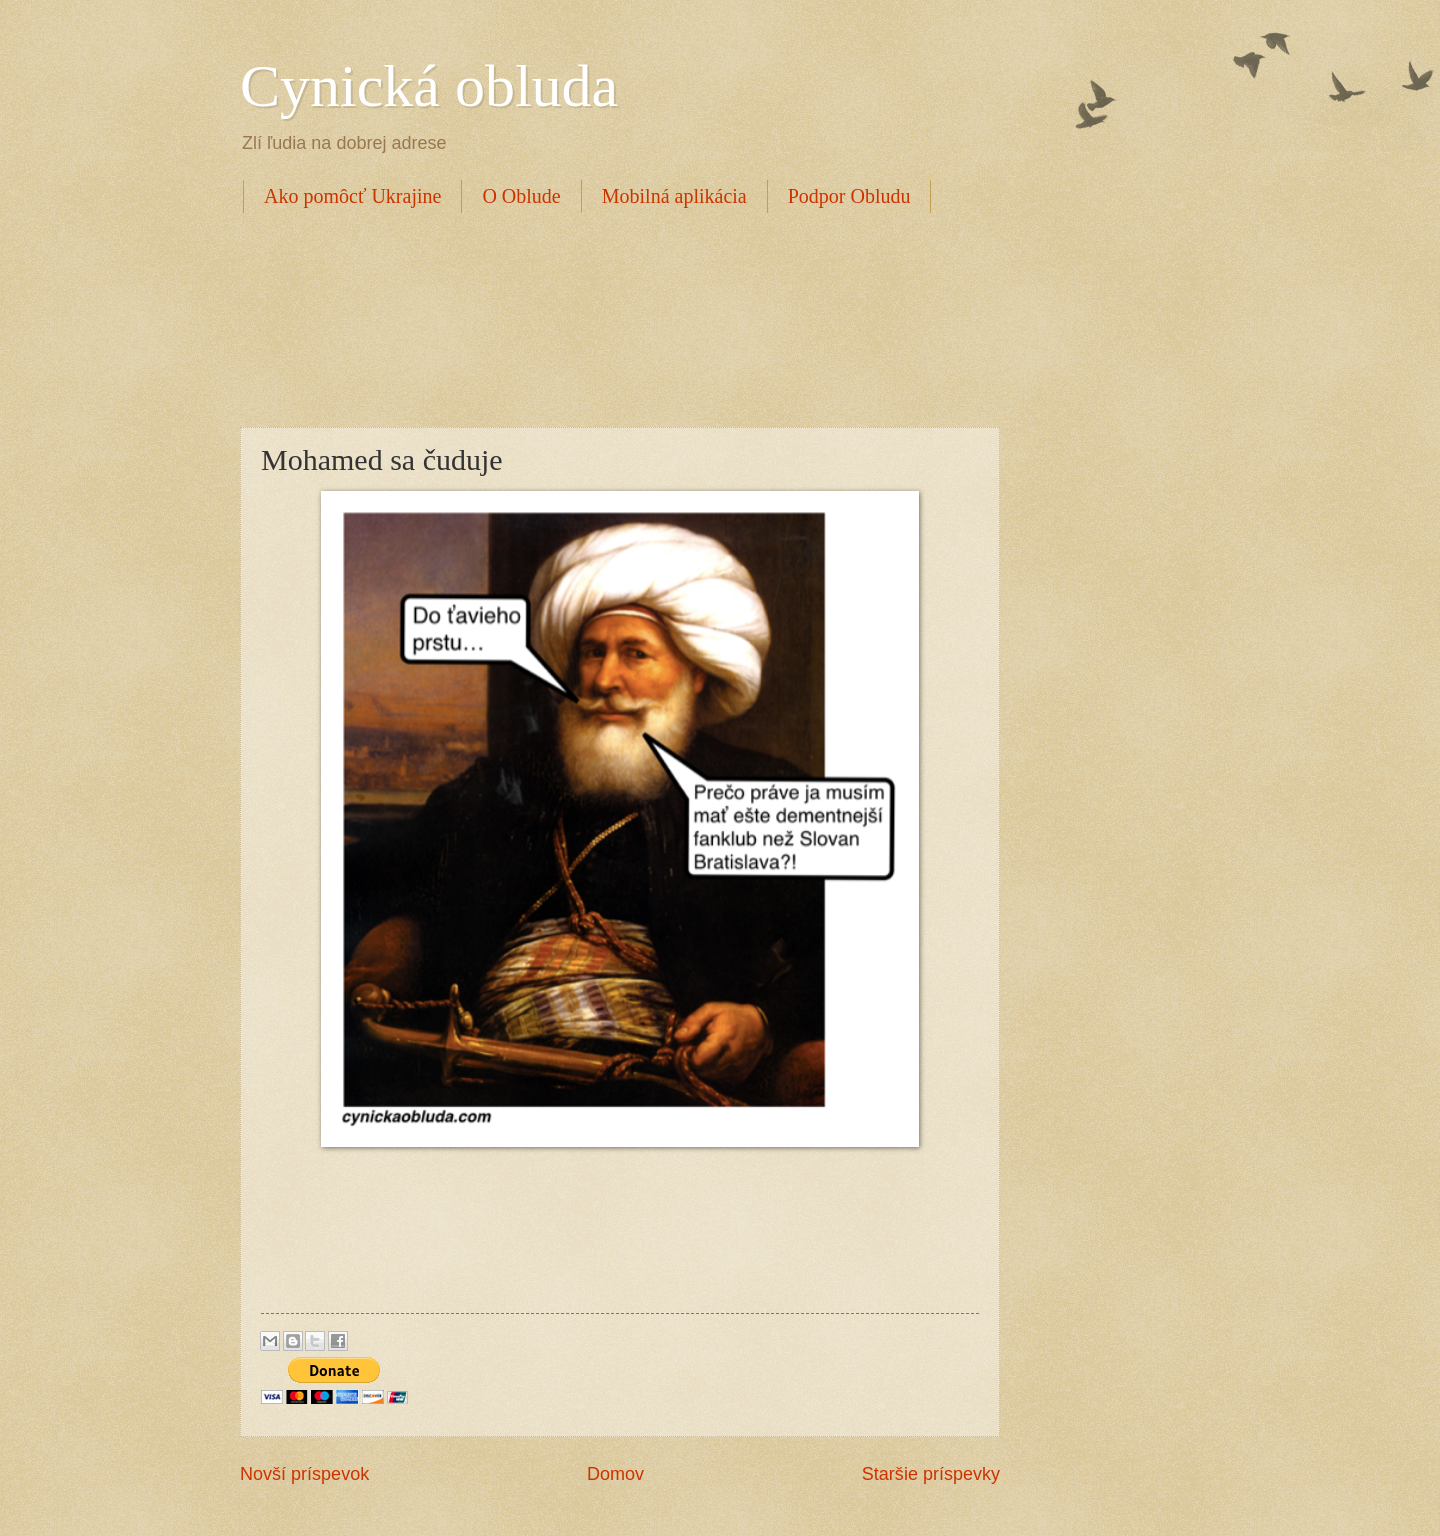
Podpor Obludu (849, 196)
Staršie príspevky (931, 1474)
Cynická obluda (429, 86)
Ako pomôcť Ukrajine (352, 196)
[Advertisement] (604, 317)
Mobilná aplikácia (674, 196)
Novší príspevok (304, 1474)
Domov (615, 1474)
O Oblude (521, 196)
